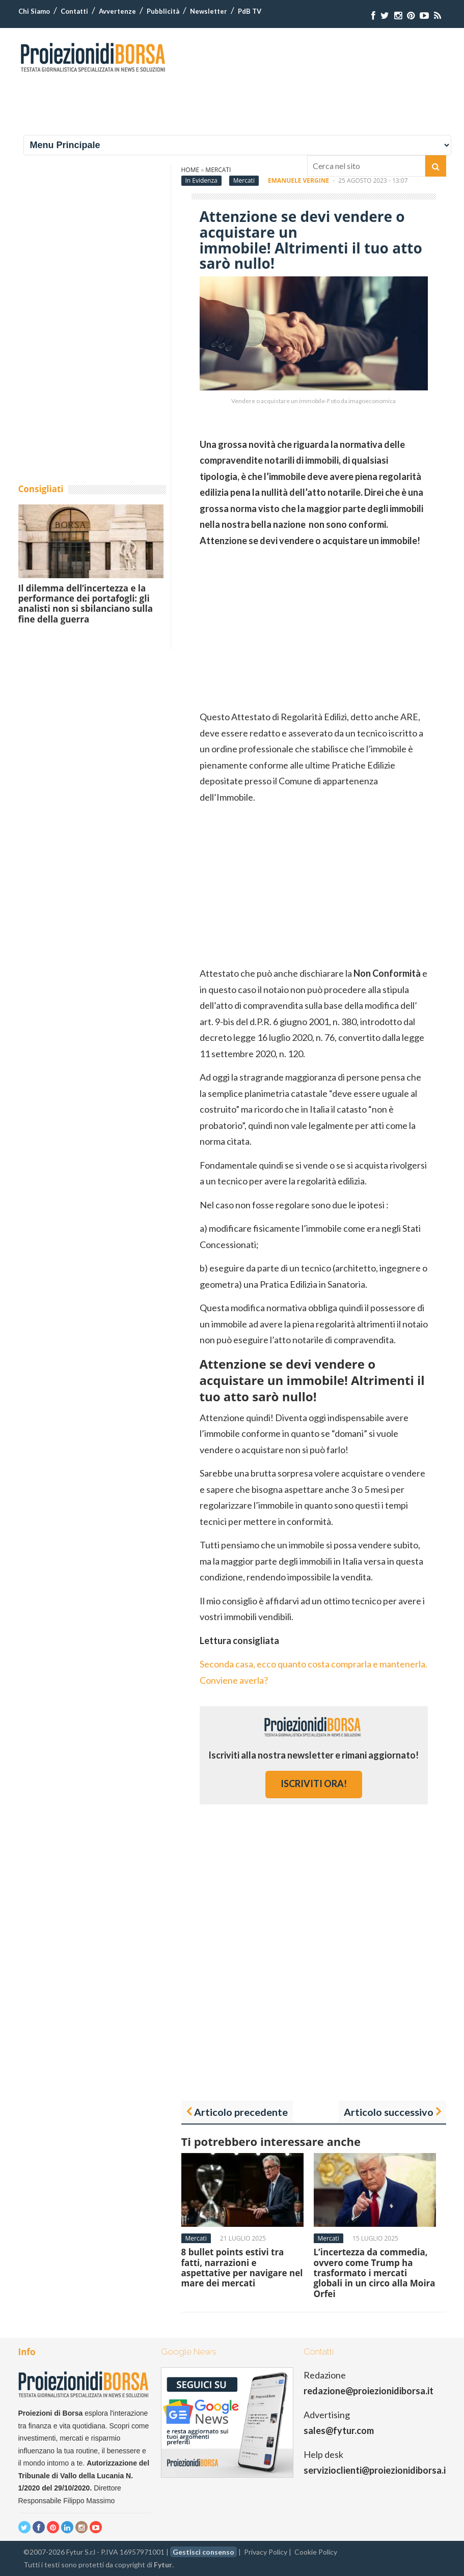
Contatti (74, 11)
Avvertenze (117, 11)
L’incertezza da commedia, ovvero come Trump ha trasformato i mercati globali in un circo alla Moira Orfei (374, 2273)
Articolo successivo (388, 2112)
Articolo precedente (241, 2112)
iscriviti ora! (314, 1783)
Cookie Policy (315, 2551)
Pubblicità (163, 11)
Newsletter (208, 11)
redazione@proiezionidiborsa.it (368, 2390)
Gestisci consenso (203, 2551)
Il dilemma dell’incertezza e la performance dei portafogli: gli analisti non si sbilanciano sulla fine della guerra (85, 603)
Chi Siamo (34, 11)
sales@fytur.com (339, 2430)
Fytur (163, 2564)
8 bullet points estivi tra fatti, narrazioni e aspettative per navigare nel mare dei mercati (242, 2267)
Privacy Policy (265, 2551)
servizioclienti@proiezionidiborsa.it (377, 2470)
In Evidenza (201, 180)
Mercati (244, 180)
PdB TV (249, 11)
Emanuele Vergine (298, 180)
